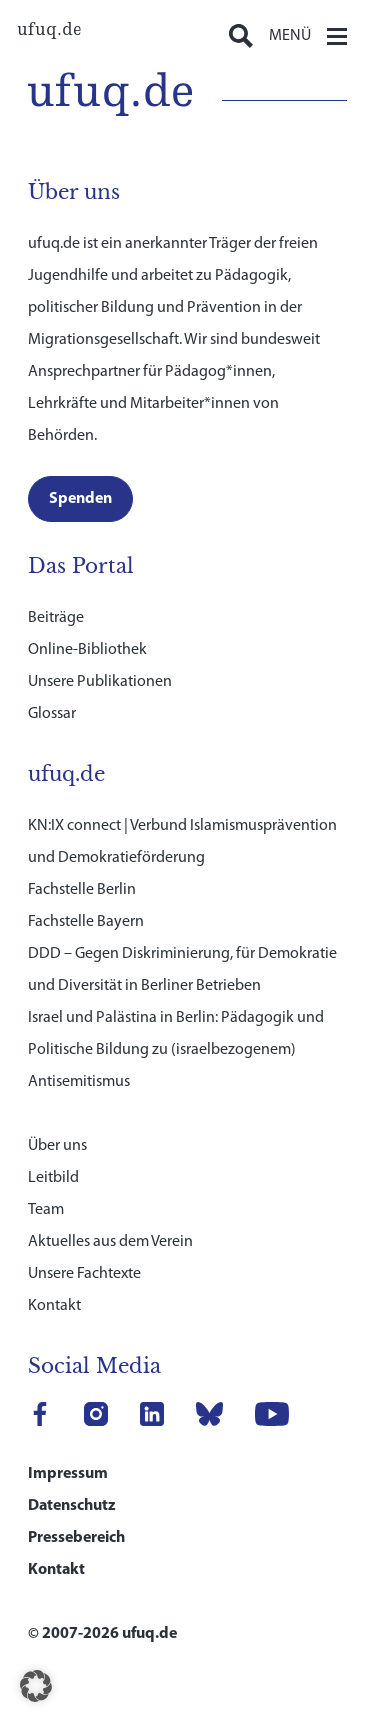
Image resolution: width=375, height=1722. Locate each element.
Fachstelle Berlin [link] (82, 890)
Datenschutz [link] (72, 1506)
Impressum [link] (68, 1474)
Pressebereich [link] (76, 1538)
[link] (49, 30)
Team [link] (46, 1210)
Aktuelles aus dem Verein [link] (110, 1242)
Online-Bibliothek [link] (87, 650)
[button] (36, 1686)
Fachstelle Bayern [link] (86, 922)
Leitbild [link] (53, 1178)
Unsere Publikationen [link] (100, 682)
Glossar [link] (52, 714)
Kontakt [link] (54, 1306)
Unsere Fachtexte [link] (84, 1274)
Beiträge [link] (56, 618)
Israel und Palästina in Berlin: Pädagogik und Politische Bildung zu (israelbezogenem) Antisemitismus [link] (176, 1050)
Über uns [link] (57, 1146)
